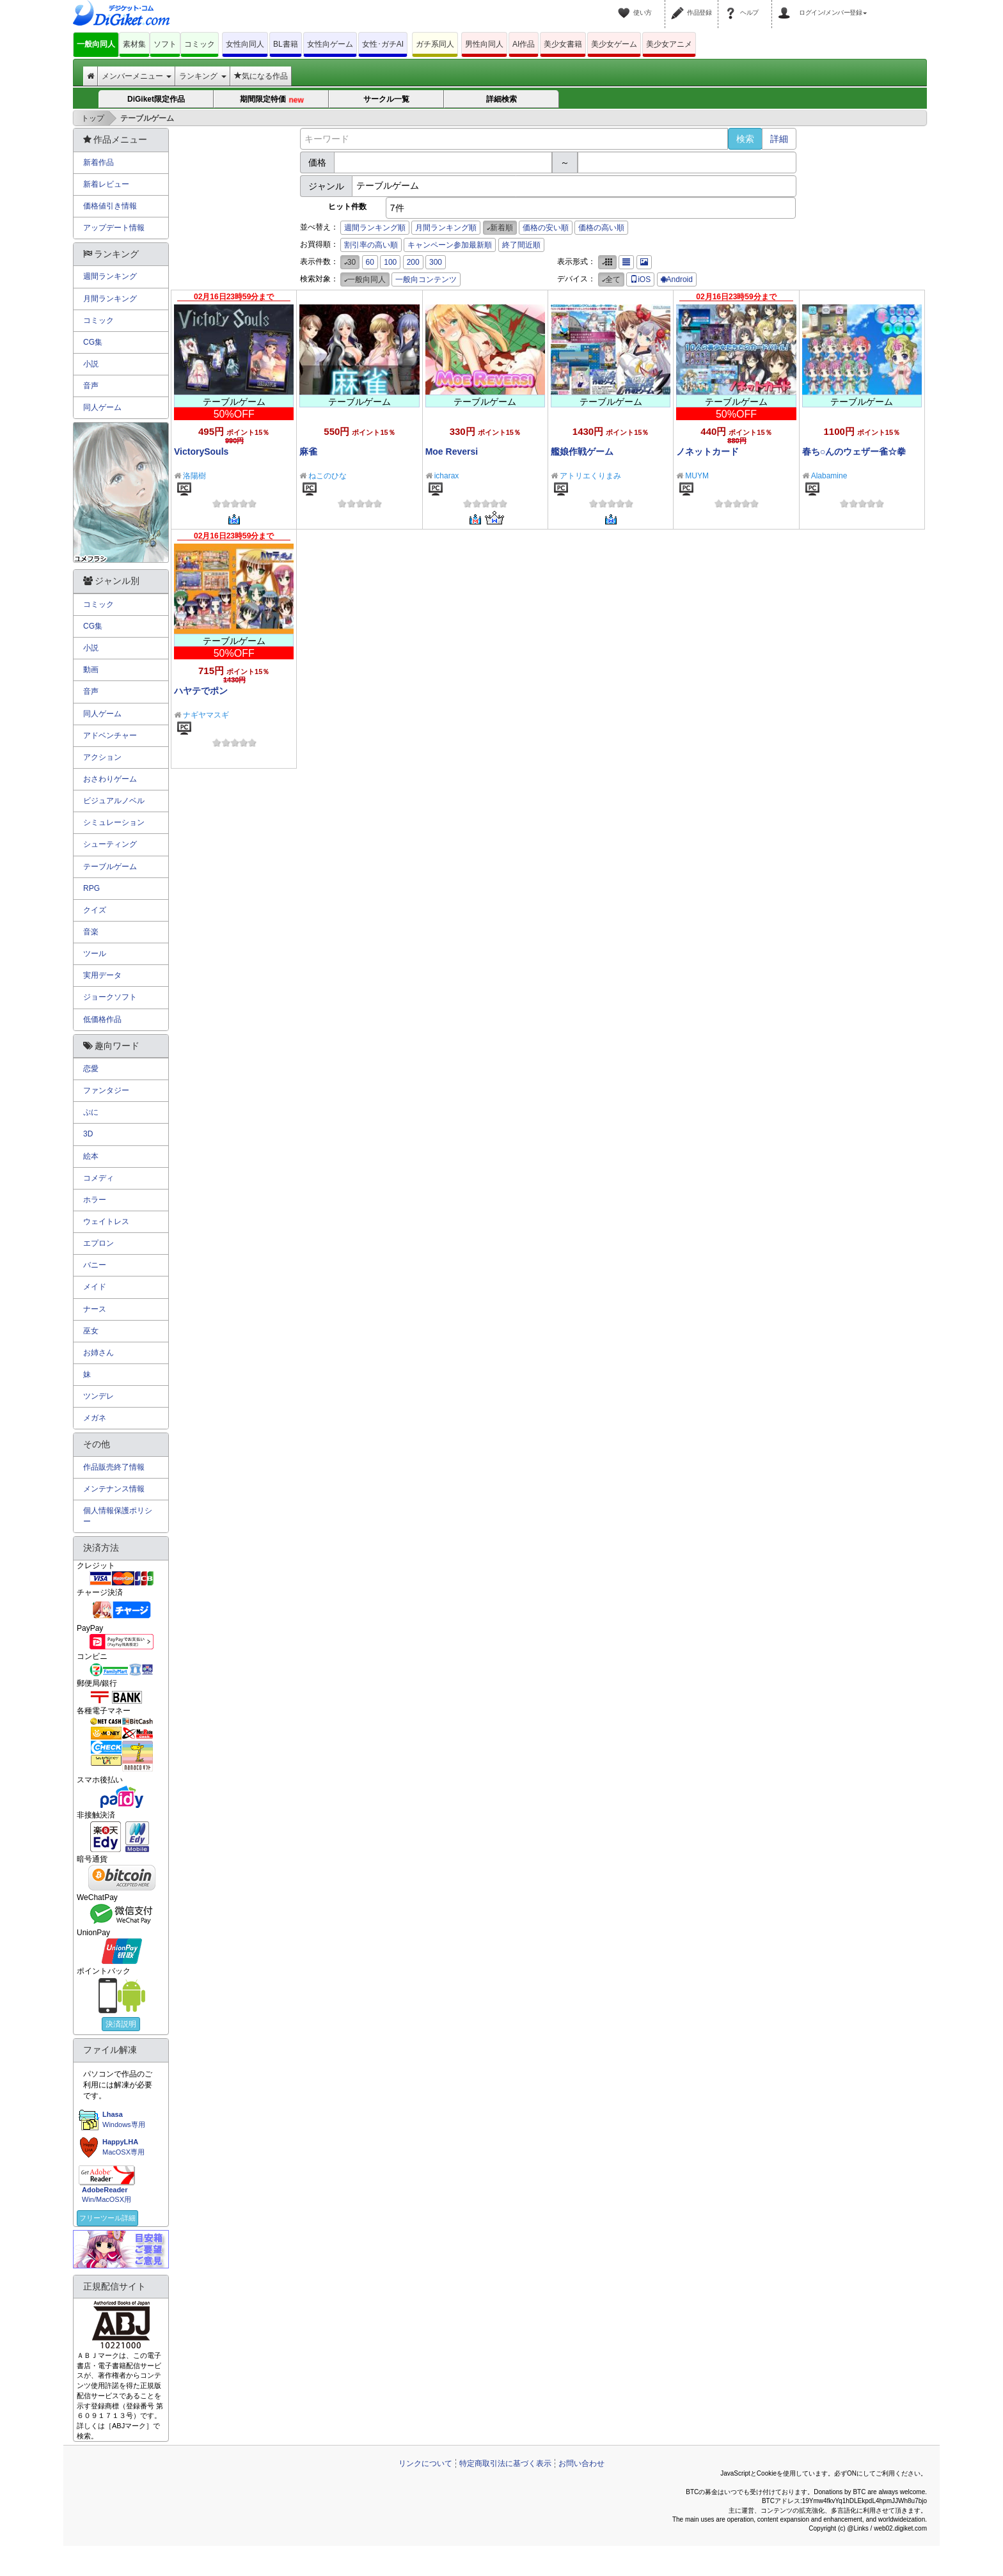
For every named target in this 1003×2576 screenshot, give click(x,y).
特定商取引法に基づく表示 (505, 2463)
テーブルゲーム (110, 866)
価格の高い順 (601, 227)
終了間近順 (521, 244)
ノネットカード (707, 451)
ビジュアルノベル (114, 800)
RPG (91, 888)
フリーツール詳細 (107, 2218)
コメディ (98, 1178)
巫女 (91, 1330)
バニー (94, 1265)
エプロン (98, 1243)
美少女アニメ (669, 44)
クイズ (94, 910)
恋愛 (91, 1068)
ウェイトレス (106, 1221)
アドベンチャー (110, 735)
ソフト (165, 44)
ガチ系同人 (435, 44)
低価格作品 (102, 1019)
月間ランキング (110, 298)
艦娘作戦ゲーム (582, 451)
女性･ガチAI (383, 44)
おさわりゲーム (110, 778)
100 (390, 262)
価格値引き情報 (110, 205)
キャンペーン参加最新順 (449, 244)
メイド (94, 1286)
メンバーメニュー (136, 76)
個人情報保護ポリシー (117, 1516)
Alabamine (829, 475)
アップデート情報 (114, 227)
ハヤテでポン (201, 691)
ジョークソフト (110, 997)
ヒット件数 (347, 206)
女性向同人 (245, 44)
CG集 (92, 342)
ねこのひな (327, 475)
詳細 (779, 139)
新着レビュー (106, 184)
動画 (91, 669)
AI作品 (523, 44)
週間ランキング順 (375, 227)
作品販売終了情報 (114, 1467)
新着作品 (98, 162)
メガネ (94, 1417)
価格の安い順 (546, 227)
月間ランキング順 (446, 227)
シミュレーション (114, 822)
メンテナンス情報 (114, 1488)
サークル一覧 (386, 99)
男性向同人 (484, 44)
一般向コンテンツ (426, 279)
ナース (94, 1309)
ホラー (94, 1199)
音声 (91, 385)
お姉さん (98, 1352)
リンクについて (425, 2463)
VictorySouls (201, 451)
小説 (91, 363)
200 (413, 262)
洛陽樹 (194, 475)
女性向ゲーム (330, 44)
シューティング (110, 844)
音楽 (91, 931)
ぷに (91, 1112)
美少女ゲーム (614, 44)
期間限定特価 (272, 99)
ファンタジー (106, 1090)
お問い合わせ (581, 2463)
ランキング (202, 76)
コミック (199, 44)
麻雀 (308, 451)
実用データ (102, 975)
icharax (446, 475)
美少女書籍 (563, 44)
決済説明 (121, 2024)
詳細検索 (501, 99)
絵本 (91, 1156)
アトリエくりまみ (590, 475)
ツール (94, 953)
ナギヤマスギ (206, 715)
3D (88, 1133)
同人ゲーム (102, 407)
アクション (102, 757)
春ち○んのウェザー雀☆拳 (854, 451)
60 (370, 262)
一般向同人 (96, 44)
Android (677, 279)
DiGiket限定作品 (156, 99)
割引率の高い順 (371, 244)
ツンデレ (98, 1396)
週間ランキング (110, 276)
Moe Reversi (451, 451)
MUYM (697, 475)
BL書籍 (285, 44)
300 (435, 262)
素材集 (134, 44)
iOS (640, 279)
